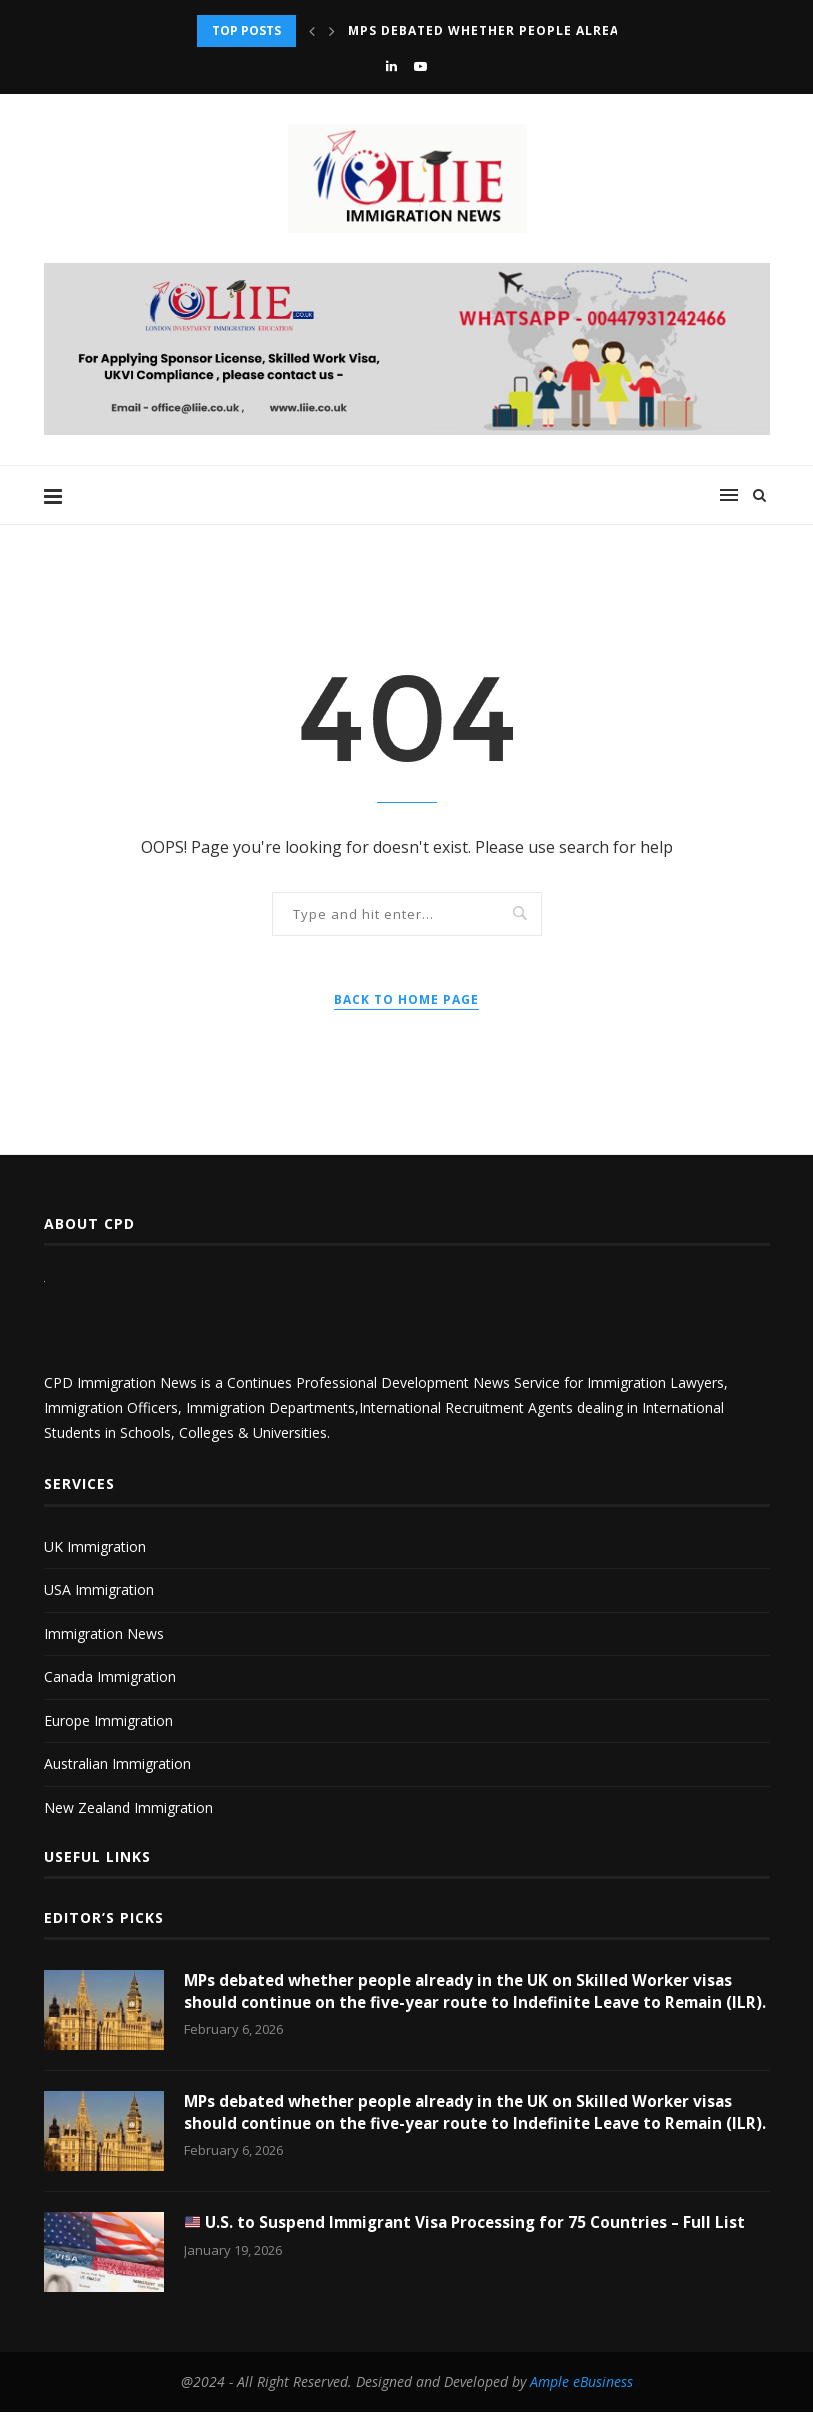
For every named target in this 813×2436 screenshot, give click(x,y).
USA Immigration (99, 1589)
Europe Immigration (108, 1720)
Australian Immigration (117, 1763)
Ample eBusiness (581, 2405)
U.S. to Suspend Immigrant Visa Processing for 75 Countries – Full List (473, 2247)
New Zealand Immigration (128, 1807)
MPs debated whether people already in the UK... (537, 30)
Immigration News (104, 1633)
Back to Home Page (406, 999)
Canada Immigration (110, 1676)
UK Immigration (95, 1546)
